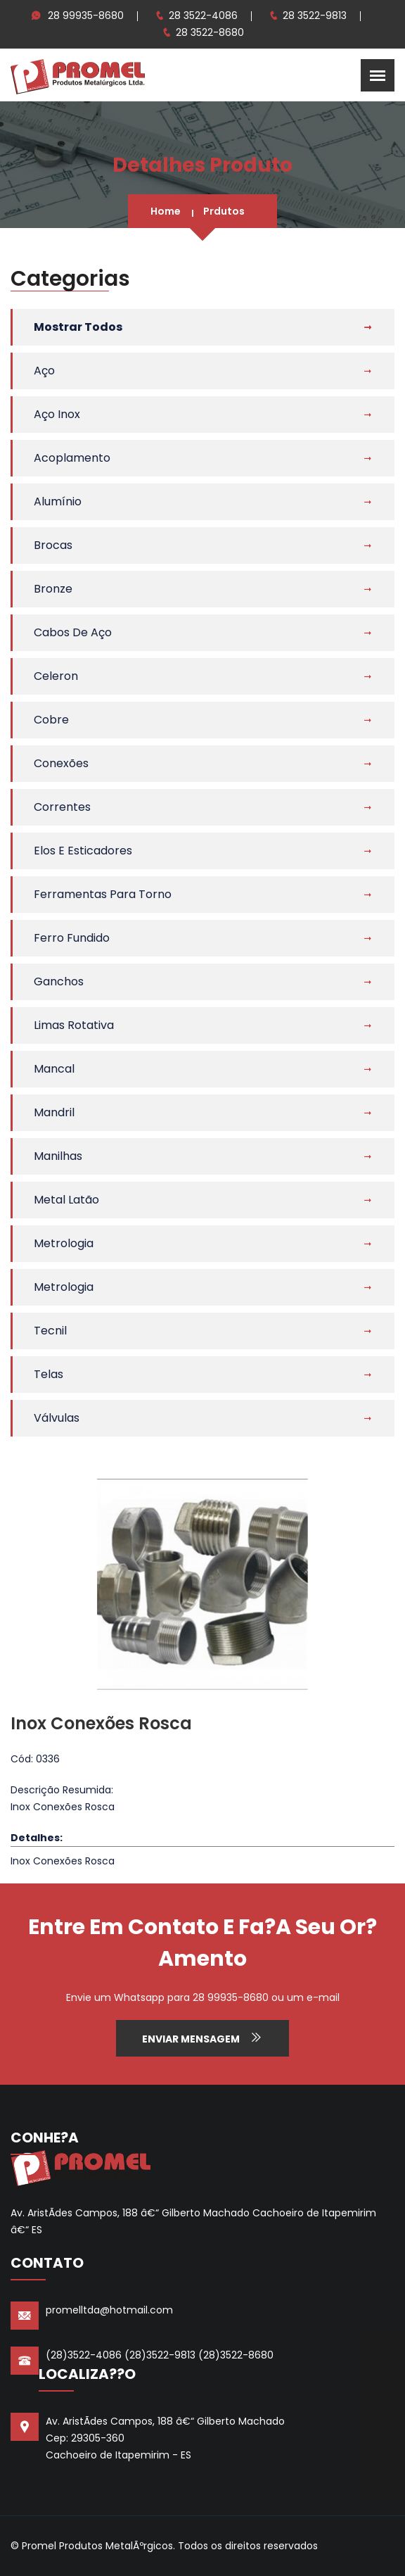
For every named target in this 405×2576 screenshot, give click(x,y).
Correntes (62, 807)
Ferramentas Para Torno (103, 894)
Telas (48, 1374)
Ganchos (59, 981)
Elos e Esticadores (83, 850)
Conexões (61, 763)
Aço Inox (57, 414)
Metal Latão (66, 1200)
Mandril (54, 1112)
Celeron (56, 676)
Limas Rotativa (74, 1025)
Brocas (53, 545)
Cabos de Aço (73, 632)
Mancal (54, 1069)
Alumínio (58, 501)
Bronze (53, 589)
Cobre (51, 720)
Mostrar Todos (78, 327)
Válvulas (56, 1418)
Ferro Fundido (72, 938)
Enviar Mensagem (202, 2038)
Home (165, 211)
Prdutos (224, 211)
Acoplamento (72, 458)
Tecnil (50, 1330)
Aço (44, 370)
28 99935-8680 (86, 15)
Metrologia (64, 1243)
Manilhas (58, 1156)
